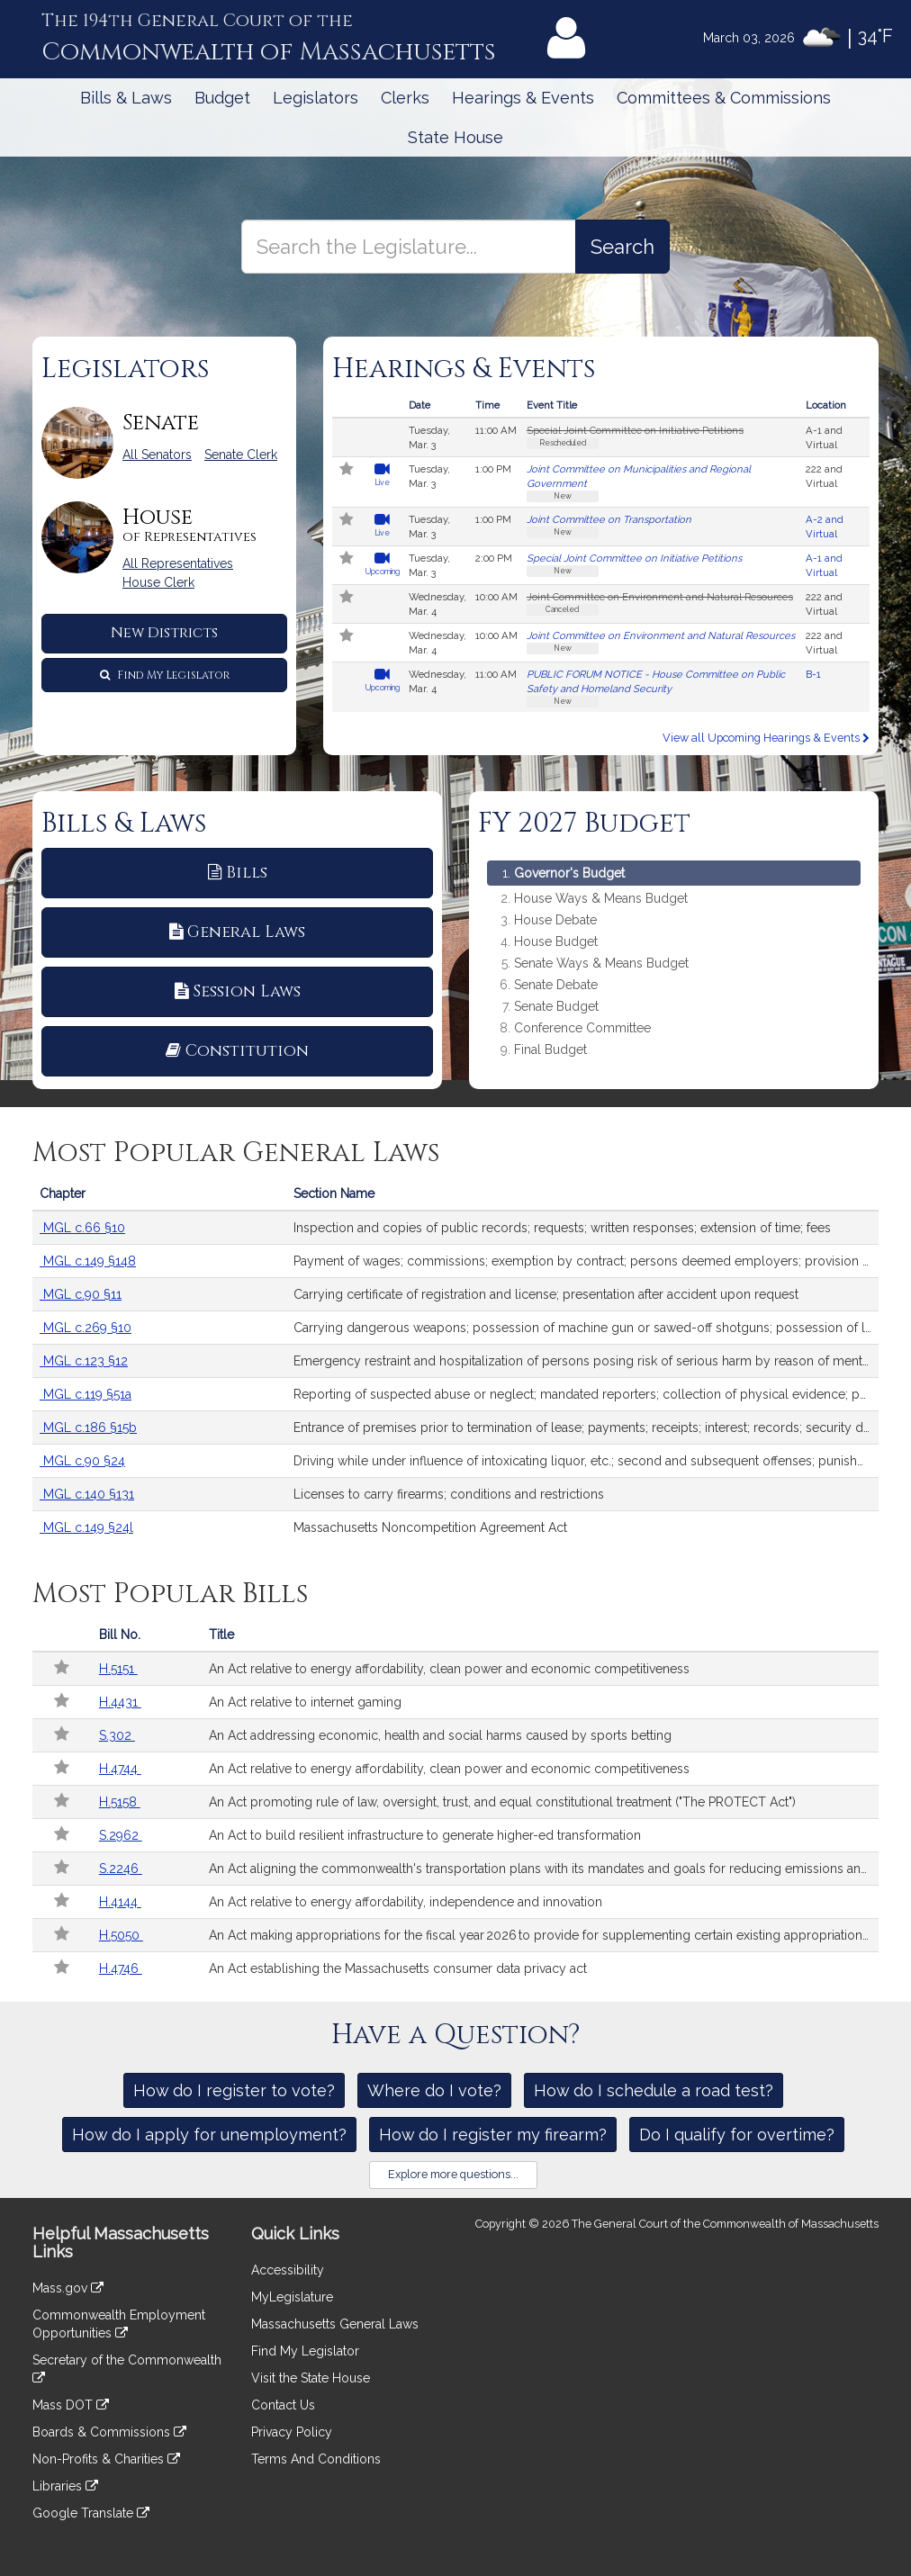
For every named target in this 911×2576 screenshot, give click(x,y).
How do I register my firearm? (493, 2134)
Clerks (405, 97)
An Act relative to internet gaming (305, 1702)
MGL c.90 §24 (82, 1461)
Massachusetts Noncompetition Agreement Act (430, 1527)
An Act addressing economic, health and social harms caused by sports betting (440, 1735)
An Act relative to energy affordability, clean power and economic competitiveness (449, 1669)
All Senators (157, 454)
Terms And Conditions (316, 2459)
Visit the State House (310, 2378)
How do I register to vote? (234, 2090)
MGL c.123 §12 (84, 1361)
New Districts (164, 633)
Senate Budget (556, 1006)
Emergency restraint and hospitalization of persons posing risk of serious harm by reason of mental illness (586, 1361)
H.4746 (120, 1968)
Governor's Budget (569, 873)
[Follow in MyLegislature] (346, 470)
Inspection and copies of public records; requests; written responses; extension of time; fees (562, 1227)
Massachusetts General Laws (335, 2324)
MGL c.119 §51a (85, 1394)
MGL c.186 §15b (88, 1427)
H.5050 (121, 1935)
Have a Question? (456, 2035)
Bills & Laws (126, 97)
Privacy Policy (291, 2432)
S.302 (117, 1735)
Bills (237, 872)
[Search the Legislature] (622, 247)
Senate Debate (556, 985)
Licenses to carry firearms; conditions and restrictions (448, 1494)
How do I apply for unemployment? (209, 2134)
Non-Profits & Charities (106, 2459)
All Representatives (177, 563)
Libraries (65, 2486)
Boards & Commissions (109, 2432)
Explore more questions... (453, 2174)
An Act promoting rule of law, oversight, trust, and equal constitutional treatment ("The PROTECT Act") (502, 1802)
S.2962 (120, 1835)
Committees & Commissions (724, 97)
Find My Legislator (165, 675)
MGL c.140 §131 (87, 1494)
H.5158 (119, 1802)
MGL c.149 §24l (86, 1527)
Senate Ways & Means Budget (601, 963)
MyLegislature (292, 2297)
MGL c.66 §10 (82, 1227)
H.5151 (118, 1669)
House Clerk (158, 582)
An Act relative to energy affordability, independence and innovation (405, 1902)
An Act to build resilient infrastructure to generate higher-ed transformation (425, 1835)
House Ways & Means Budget (601, 898)
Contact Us (283, 2405)
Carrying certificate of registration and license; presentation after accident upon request (545, 1294)
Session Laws (238, 991)
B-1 (813, 674)
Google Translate (90, 2513)
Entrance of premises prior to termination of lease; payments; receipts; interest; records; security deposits (586, 1427)
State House (455, 137)
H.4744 (120, 1768)
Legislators (315, 97)
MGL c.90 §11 (81, 1294)
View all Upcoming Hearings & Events (766, 737)
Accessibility (287, 2270)
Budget (222, 97)
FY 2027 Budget (584, 824)
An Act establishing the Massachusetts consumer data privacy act (398, 1968)
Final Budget (550, 1050)
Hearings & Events (523, 97)
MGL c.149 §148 (88, 1261)
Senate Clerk (240, 454)
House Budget (556, 942)
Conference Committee (582, 1028)
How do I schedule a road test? (653, 2090)
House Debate (555, 920)
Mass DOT (70, 2405)
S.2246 (120, 1868)
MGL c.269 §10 (85, 1327)
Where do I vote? (434, 2090)
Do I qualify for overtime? (736, 2134)
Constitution (237, 1051)
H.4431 (120, 1702)
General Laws (237, 932)
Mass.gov (68, 2288)
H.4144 (120, 1902)
